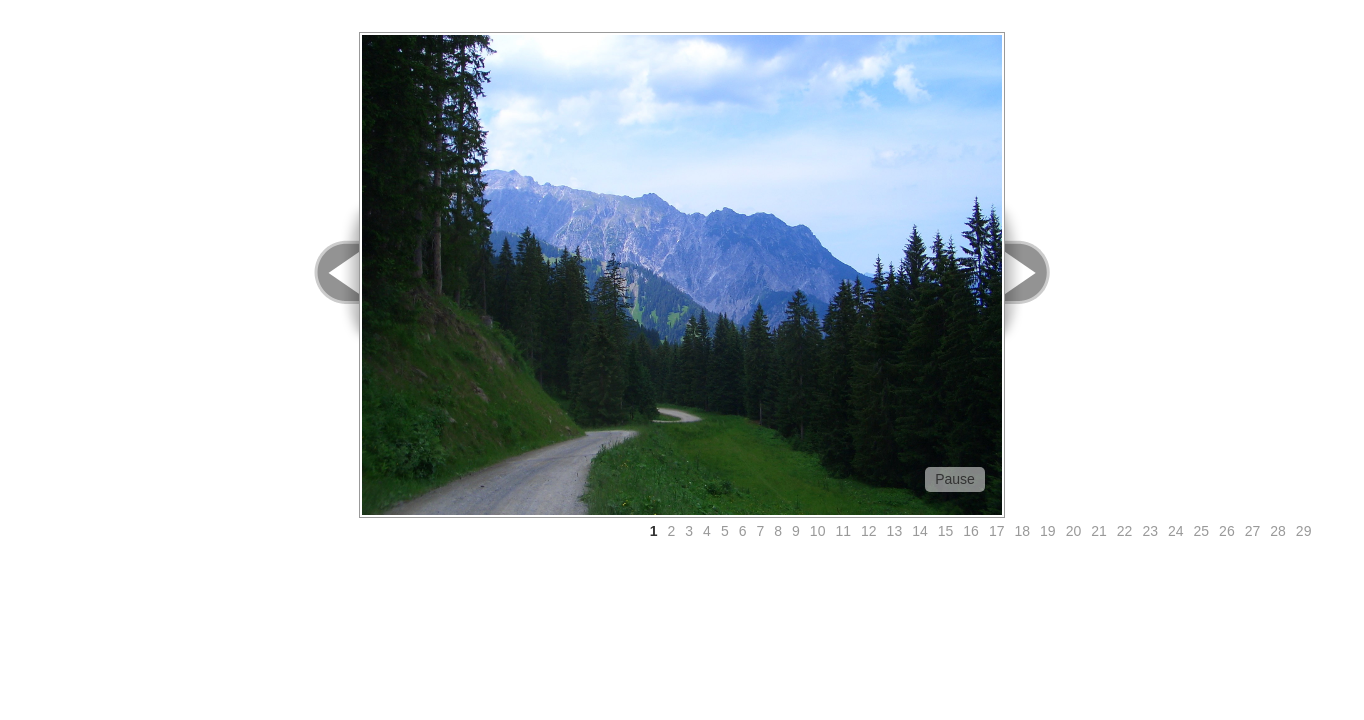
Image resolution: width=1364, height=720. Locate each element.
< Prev (325, 272)
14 (920, 531)
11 (843, 531)
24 (1176, 531)
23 (1150, 531)
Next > (1038, 272)
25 (1202, 531)
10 (818, 531)
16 (971, 531)
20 (1074, 531)
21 (1099, 531)
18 (1022, 531)
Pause (955, 479)
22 (1125, 531)
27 (1253, 531)
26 (1227, 531)
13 (895, 531)
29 (1304, 531)
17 (997, 531)
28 (1278, 531)
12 (869, 531)
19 (1048, 531)
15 (946, 531)
